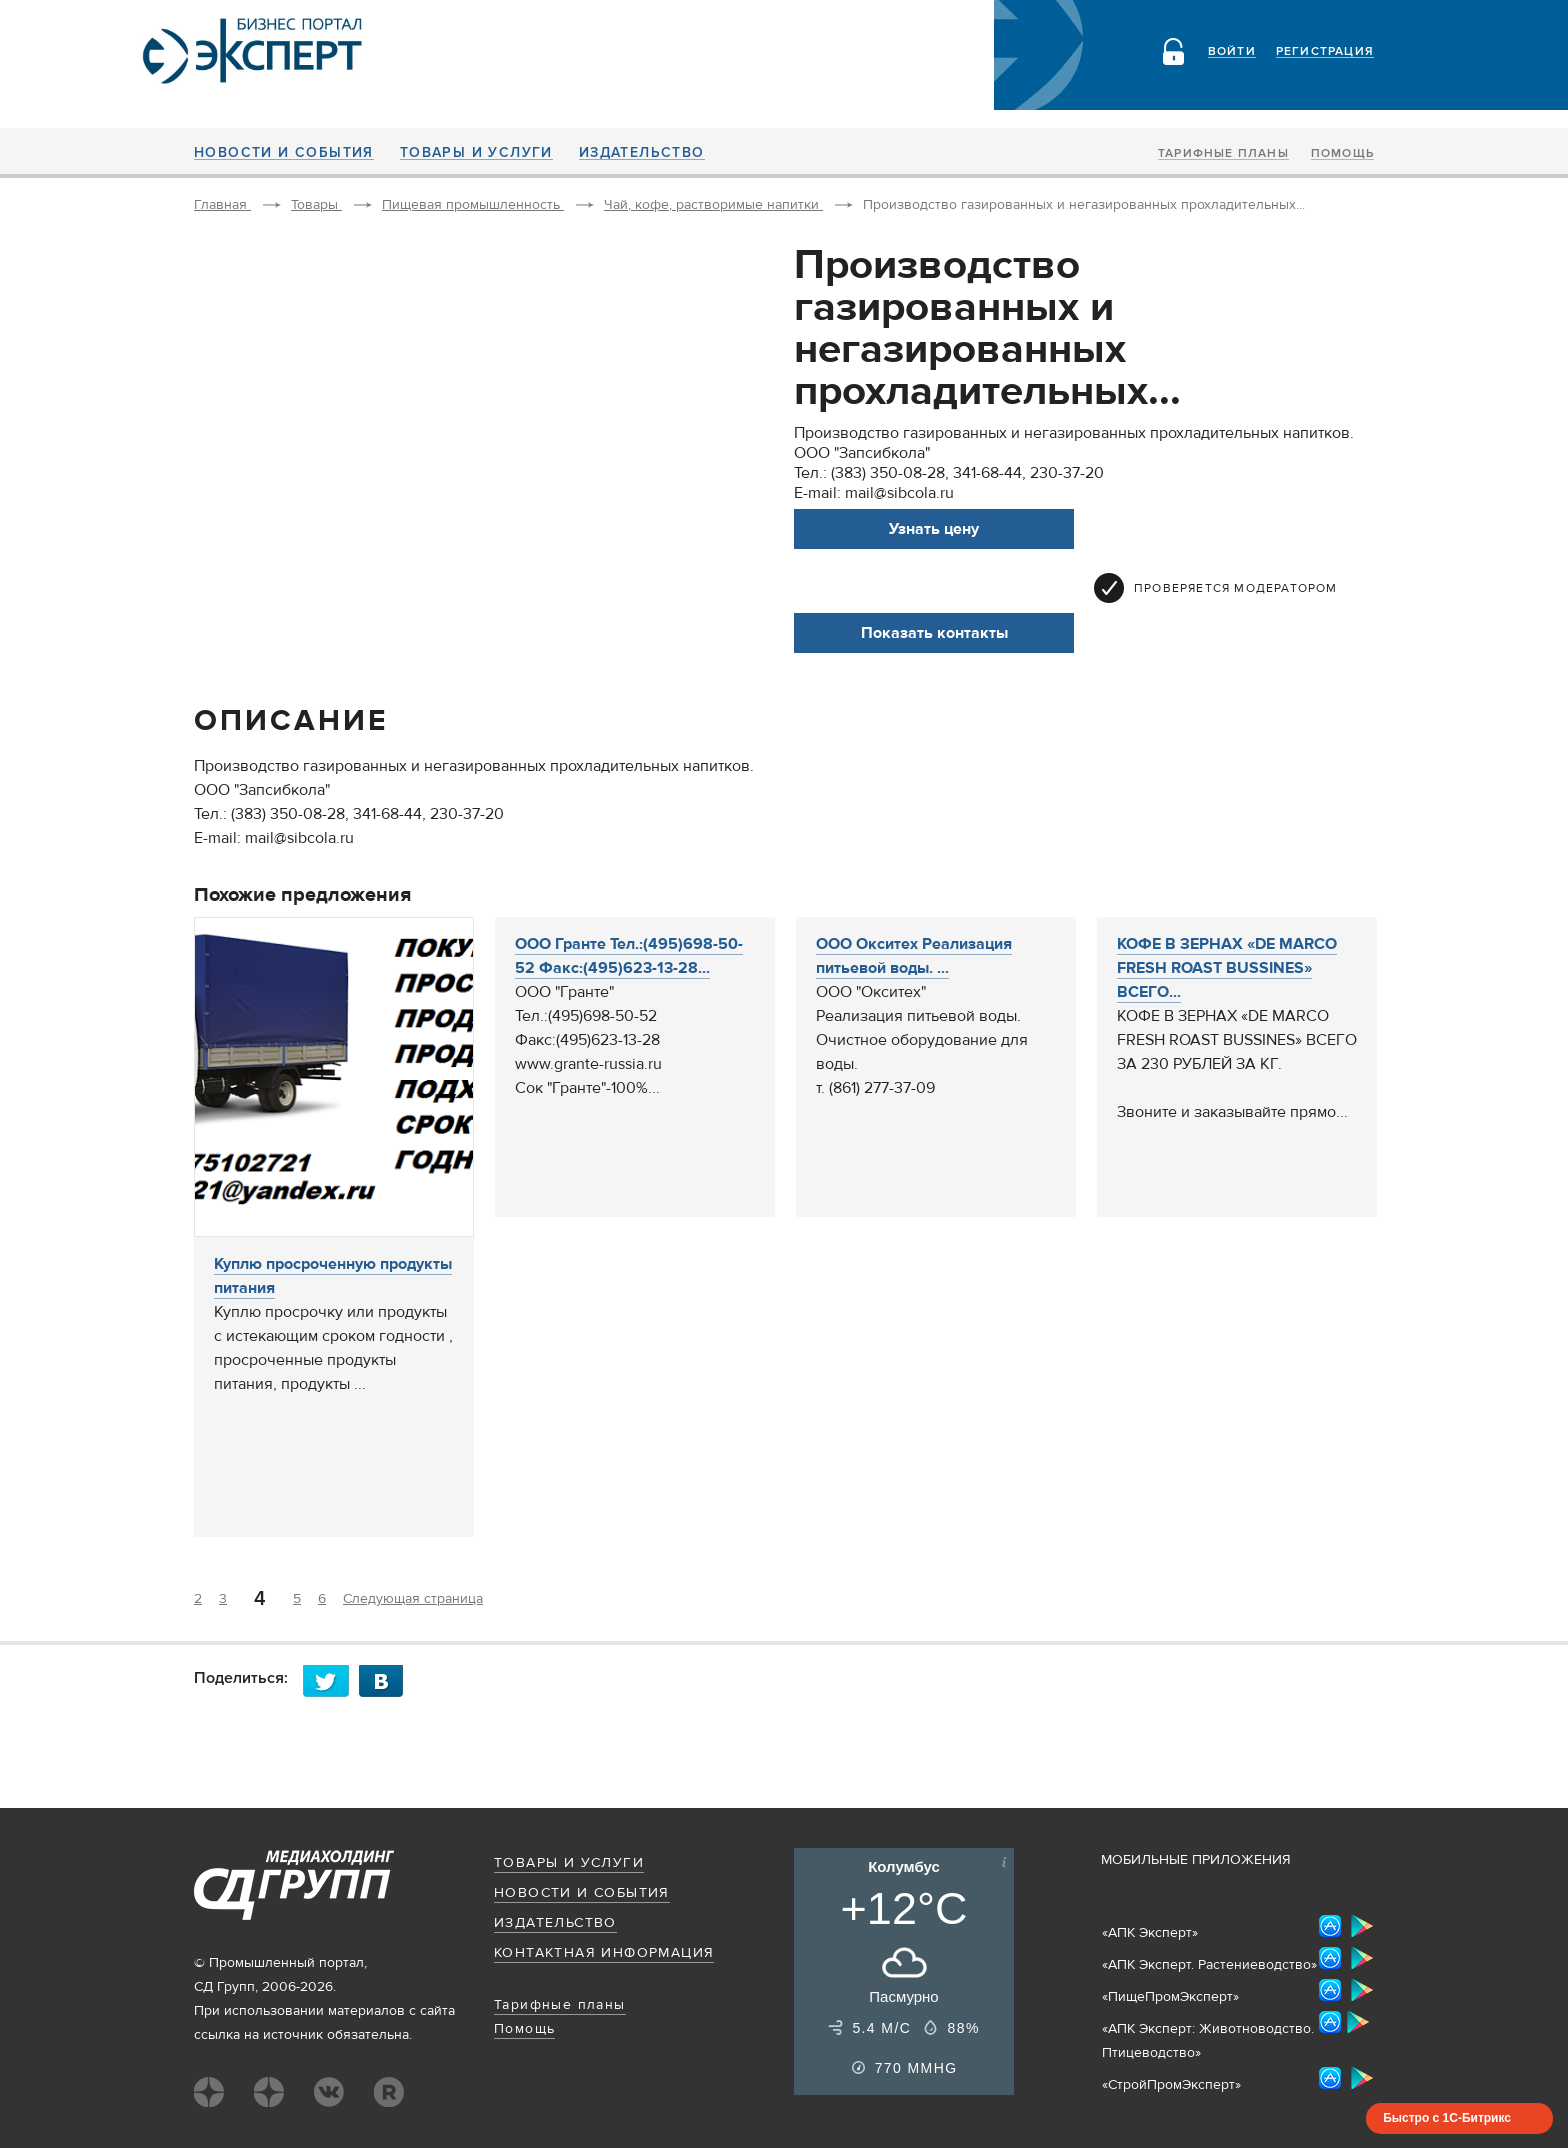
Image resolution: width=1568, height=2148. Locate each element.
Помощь (1342, 154)
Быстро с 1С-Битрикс (1447, 2118)
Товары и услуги (476, 153)
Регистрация (1325, 52)
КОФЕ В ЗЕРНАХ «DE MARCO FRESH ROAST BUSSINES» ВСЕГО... (1227, 968)
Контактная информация (604, 1953)
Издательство (642, 153)
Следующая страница (413, 1599)
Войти (1232, 52)
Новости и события (284, 153)
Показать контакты (934, 633)
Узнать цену (934, 529)
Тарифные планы (1223, 154)
